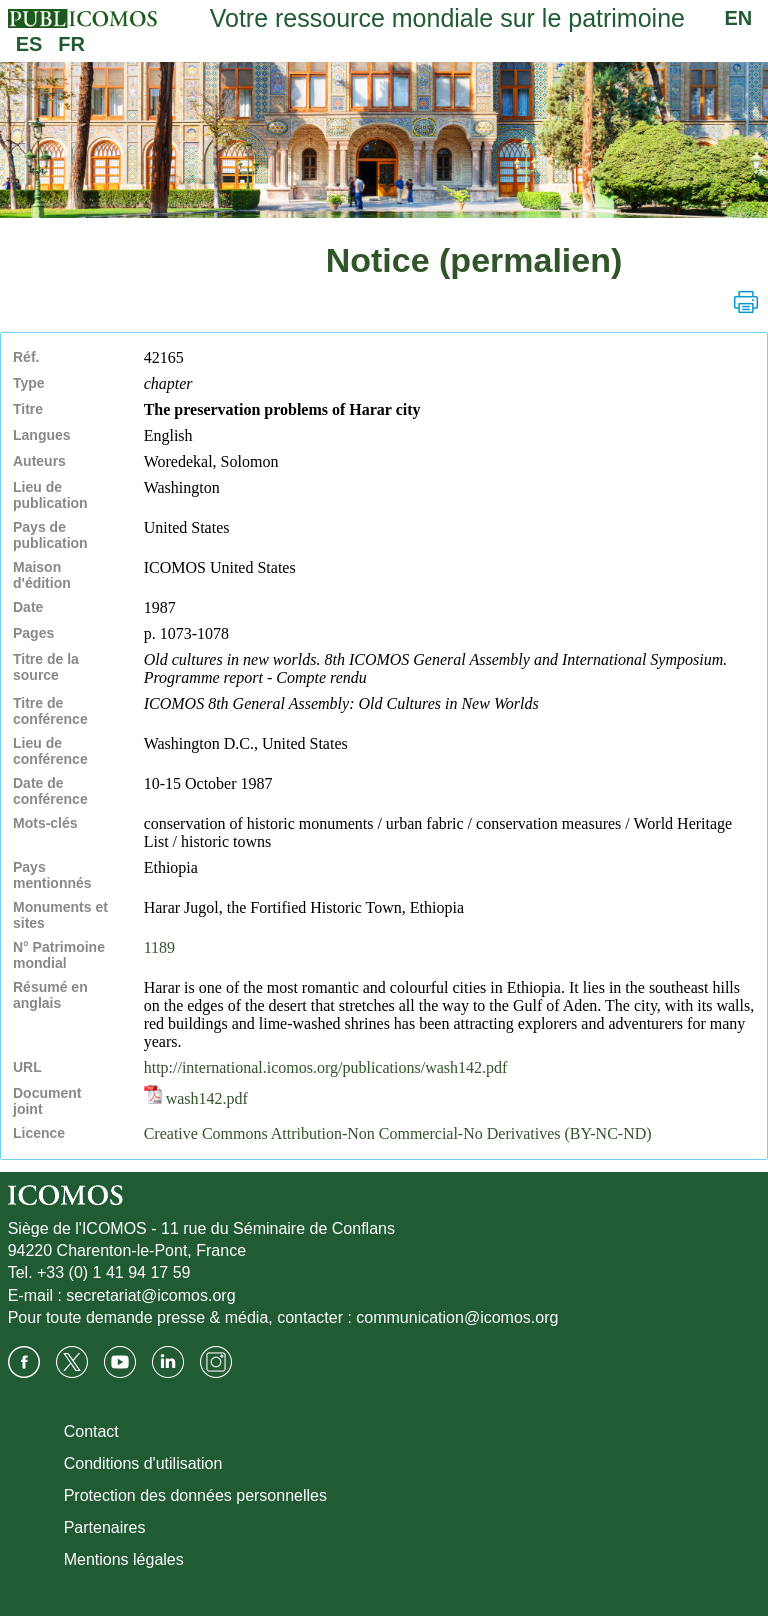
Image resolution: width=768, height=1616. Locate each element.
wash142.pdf (196, 1098)
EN (739, 18)
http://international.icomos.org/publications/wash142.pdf (326, 1067)
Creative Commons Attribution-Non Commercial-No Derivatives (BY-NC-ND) (398, 1133)
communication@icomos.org (457, 1317)
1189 (159, 947)
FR (71, 44)
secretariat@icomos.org (150, 1295)
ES (29, 44)
